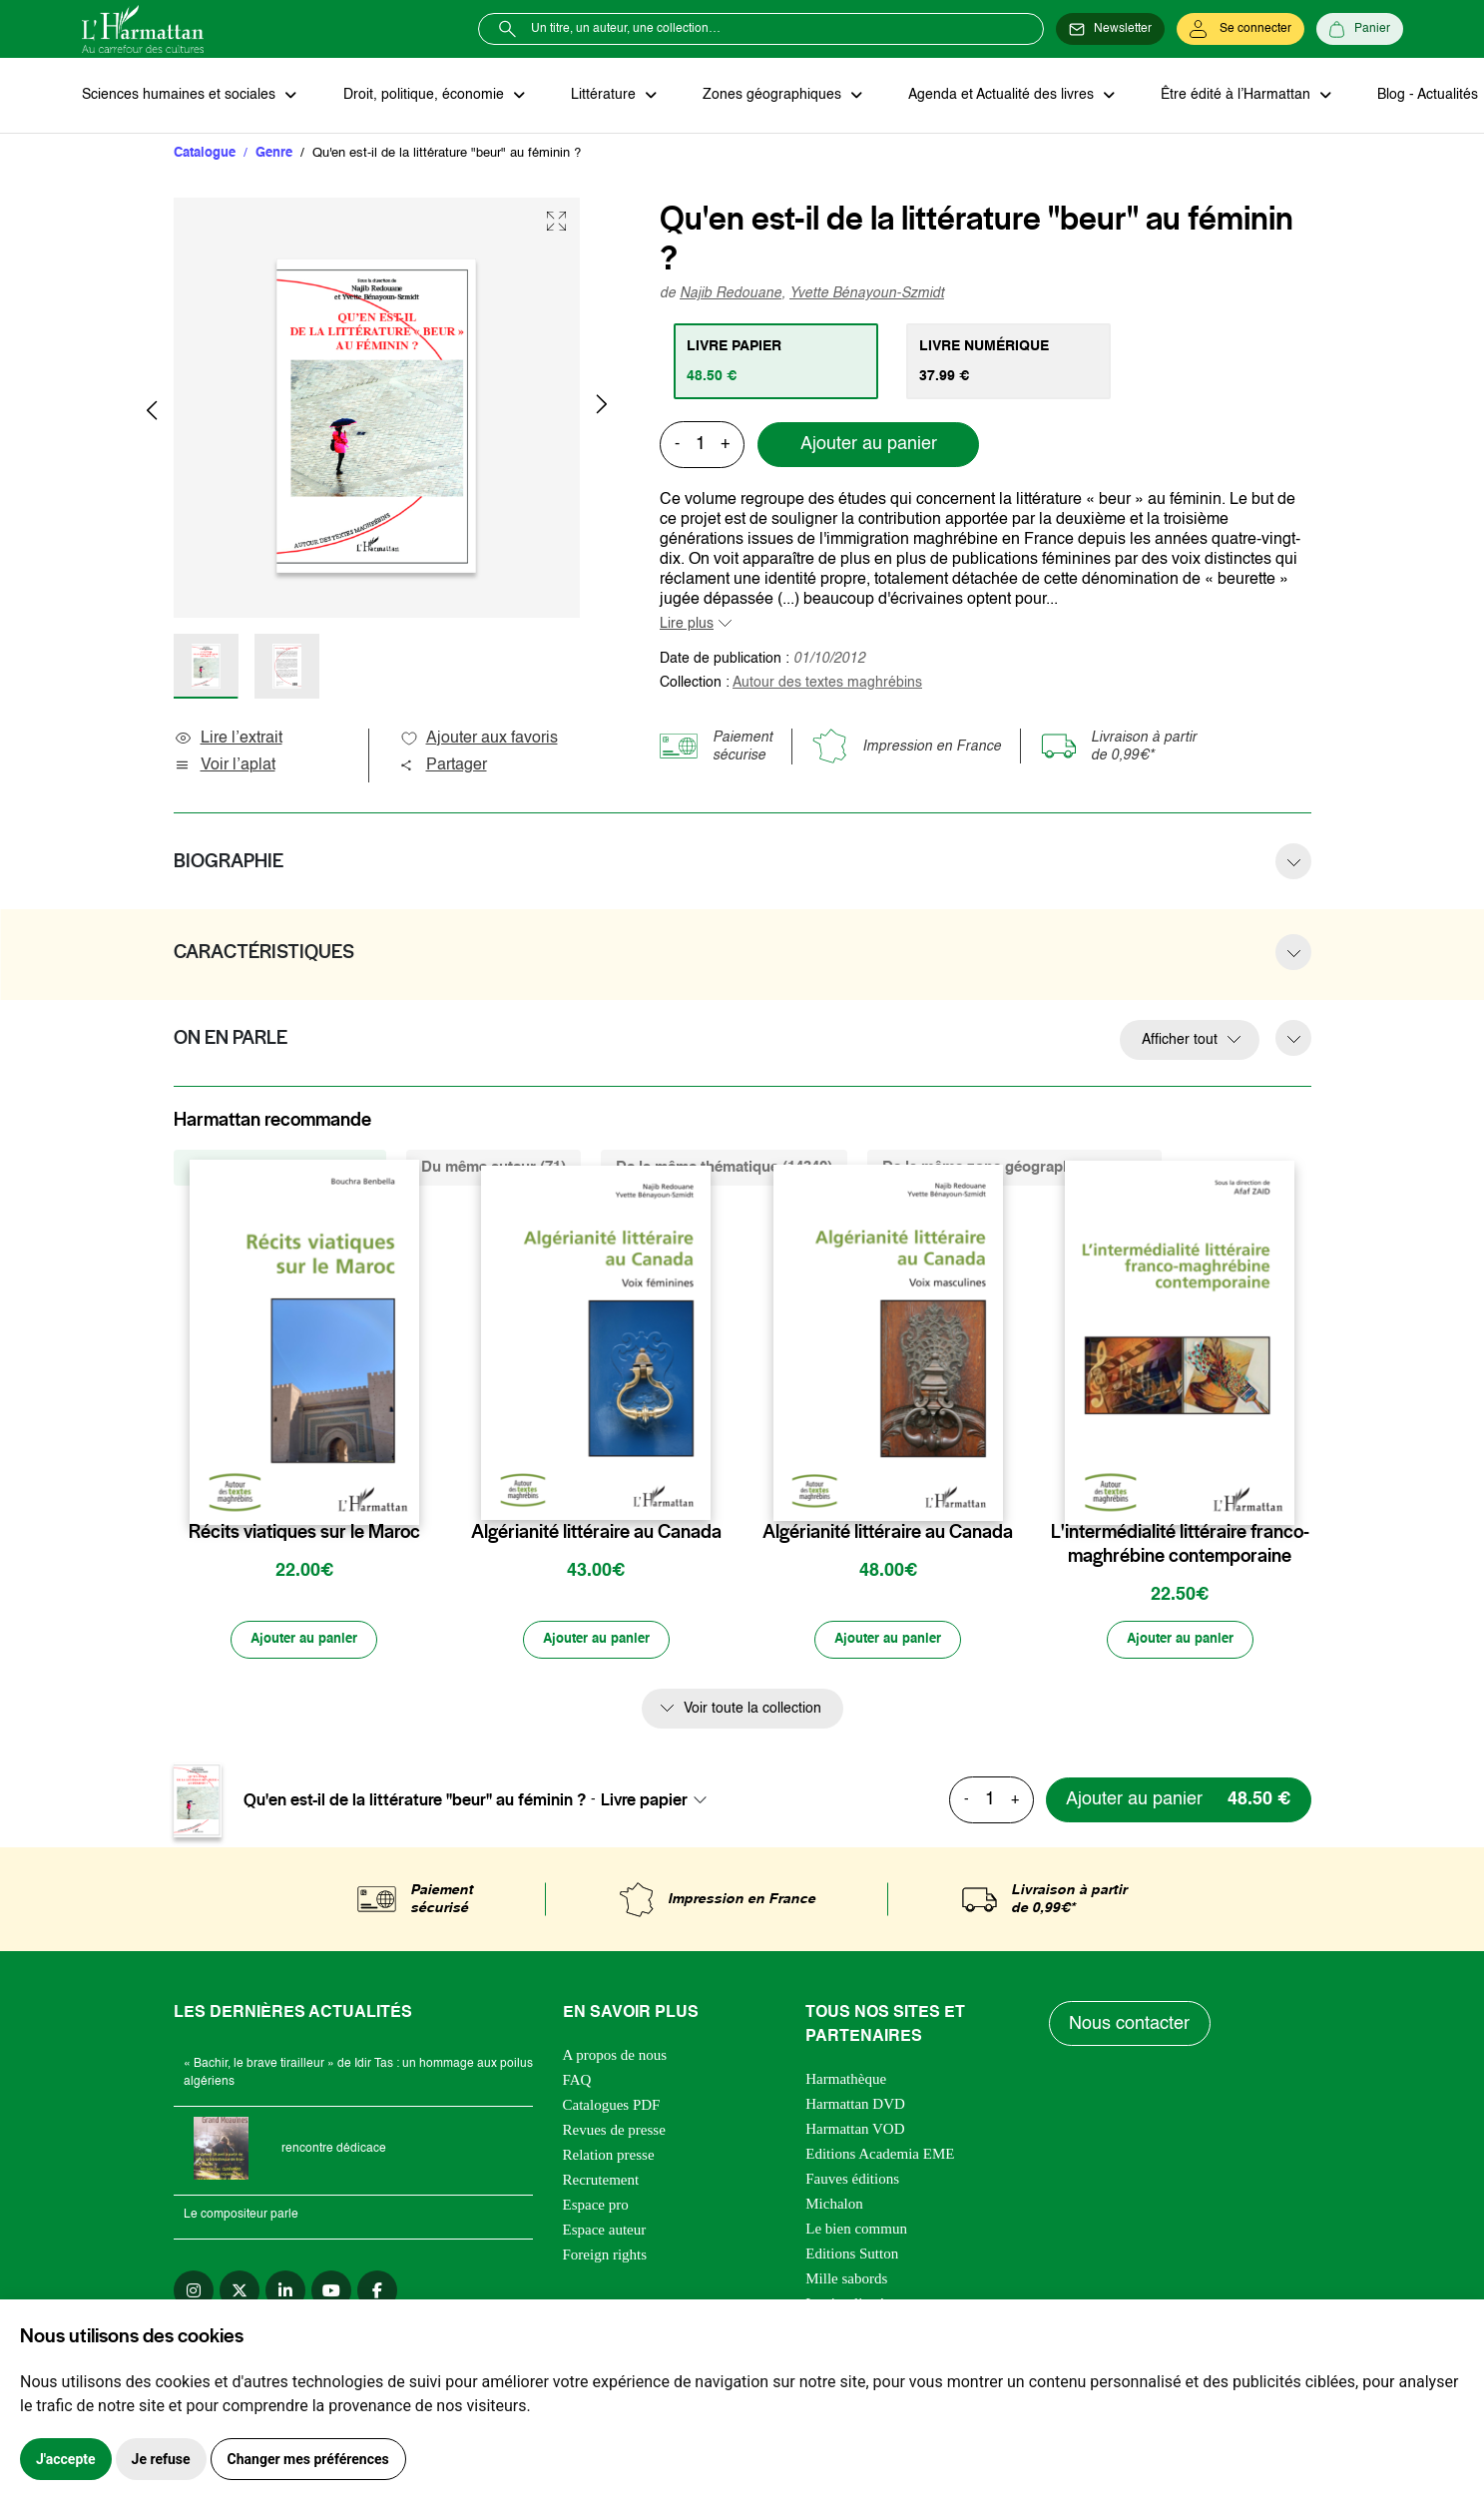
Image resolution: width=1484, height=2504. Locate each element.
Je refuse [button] (161, 2459)
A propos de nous (615, 2058)
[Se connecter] (1240, 29)
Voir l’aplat (224, 766)
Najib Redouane (730, 294)
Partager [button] (443, 766)
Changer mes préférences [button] (308, 2459)
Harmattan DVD (855, 2107)
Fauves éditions (852, 2182)
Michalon (834, 2207)
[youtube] (331, 2293)
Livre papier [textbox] (644, 1802)
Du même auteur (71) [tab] (493, 1168)
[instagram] (194, 2293)
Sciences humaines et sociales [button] (180, 96)
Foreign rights (605, 2257)
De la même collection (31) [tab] (280, 1168)
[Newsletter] (1110, 29)
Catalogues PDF (612, 2108)
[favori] (406, 1493)
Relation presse (609, 2158)
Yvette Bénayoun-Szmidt (866, 294)
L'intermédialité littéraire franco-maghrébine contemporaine (1180, 1545)
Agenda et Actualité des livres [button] (994, 96)
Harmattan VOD (854, 2132)
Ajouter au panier (868, 446)
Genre (273, 154)
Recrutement (601, 2183)
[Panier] (1359, 29)
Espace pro (596, 2208)
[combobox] (660, 1802)
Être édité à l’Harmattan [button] (1226, 96)
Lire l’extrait (228, 740)
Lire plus (687, 625)
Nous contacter (1130, 2026)
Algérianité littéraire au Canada (596, 1533)
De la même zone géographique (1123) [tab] (1014, 1168)
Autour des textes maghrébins (827, 684)
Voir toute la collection (752, 1711)
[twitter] (239, 2293)
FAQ (577, 2083)
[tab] (777, 362)
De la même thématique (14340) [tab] (724, 1168)
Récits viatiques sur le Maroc (304, 1533)
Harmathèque (845, 2082)
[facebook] (377, 2293)
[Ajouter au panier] (304, 1642)
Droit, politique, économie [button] (422, 96)
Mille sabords (846, 2281)
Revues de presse (614, 2133)
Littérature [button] (600, 96)
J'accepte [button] (66, 2459)
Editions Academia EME (879, 2157)
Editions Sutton (851, 2256)
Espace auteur (605, 2233)
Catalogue (205, 154)
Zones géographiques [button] (767, 96)
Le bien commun (856, 2232)
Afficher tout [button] (1180, 1041)
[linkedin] (285, 2293)
